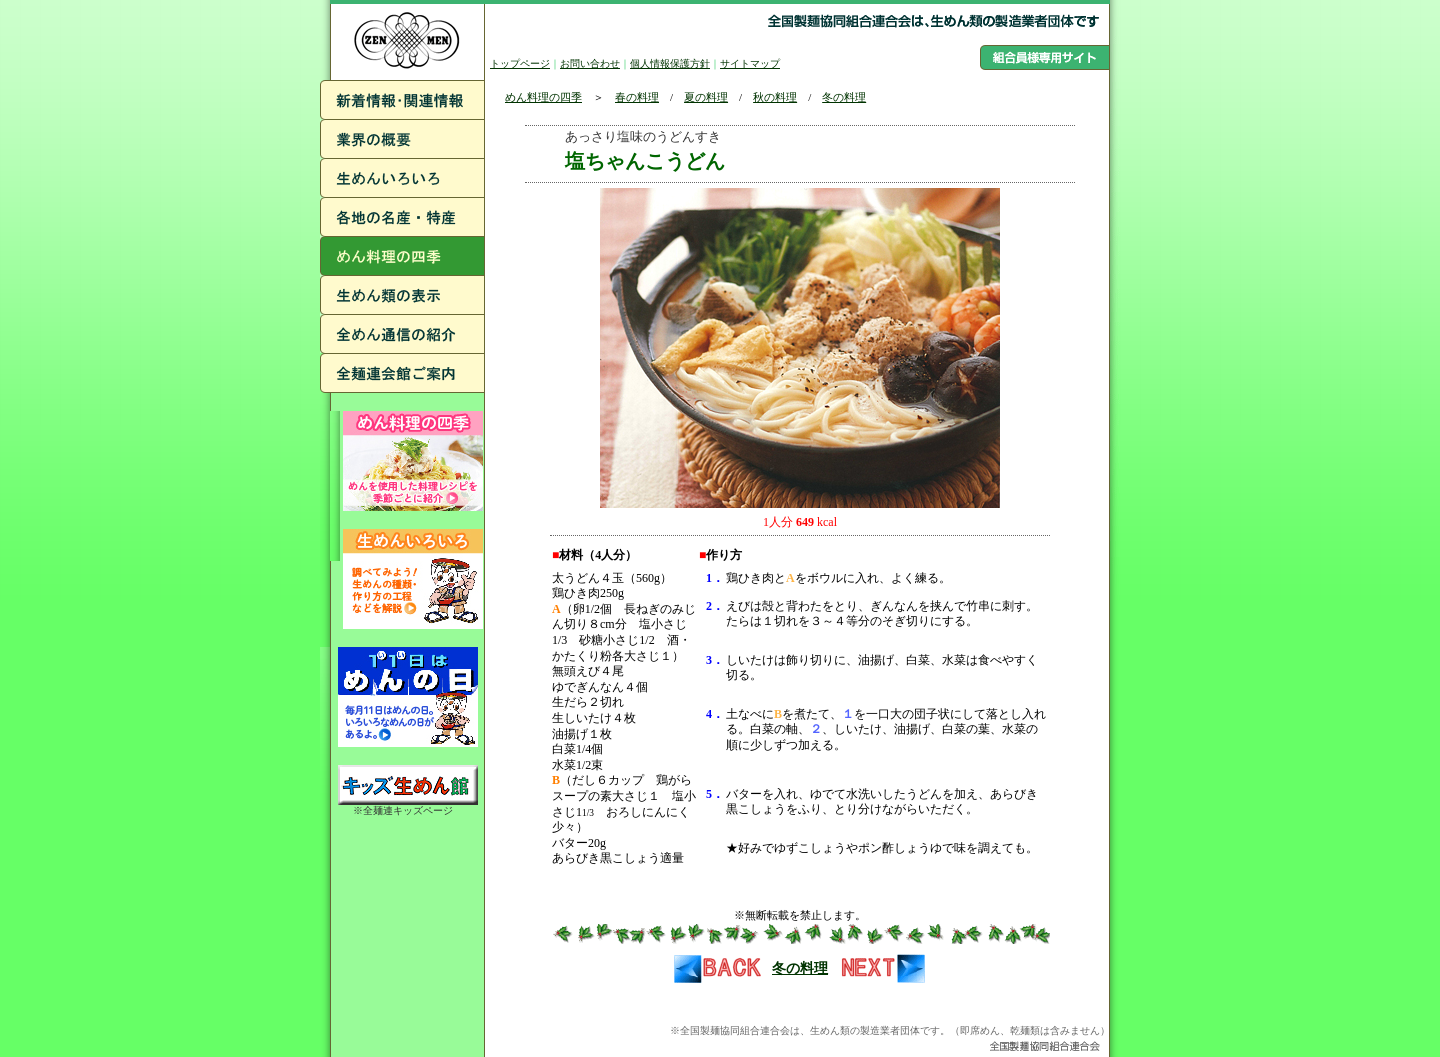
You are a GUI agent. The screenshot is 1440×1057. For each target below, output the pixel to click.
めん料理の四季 (543, 97)
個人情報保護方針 (670, 63)
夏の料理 (706, 97)
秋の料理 (775, 97)
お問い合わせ (590, 63)
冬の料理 (844, 97)
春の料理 (637, 97)
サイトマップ (750, 63)
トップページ (520, 63)
